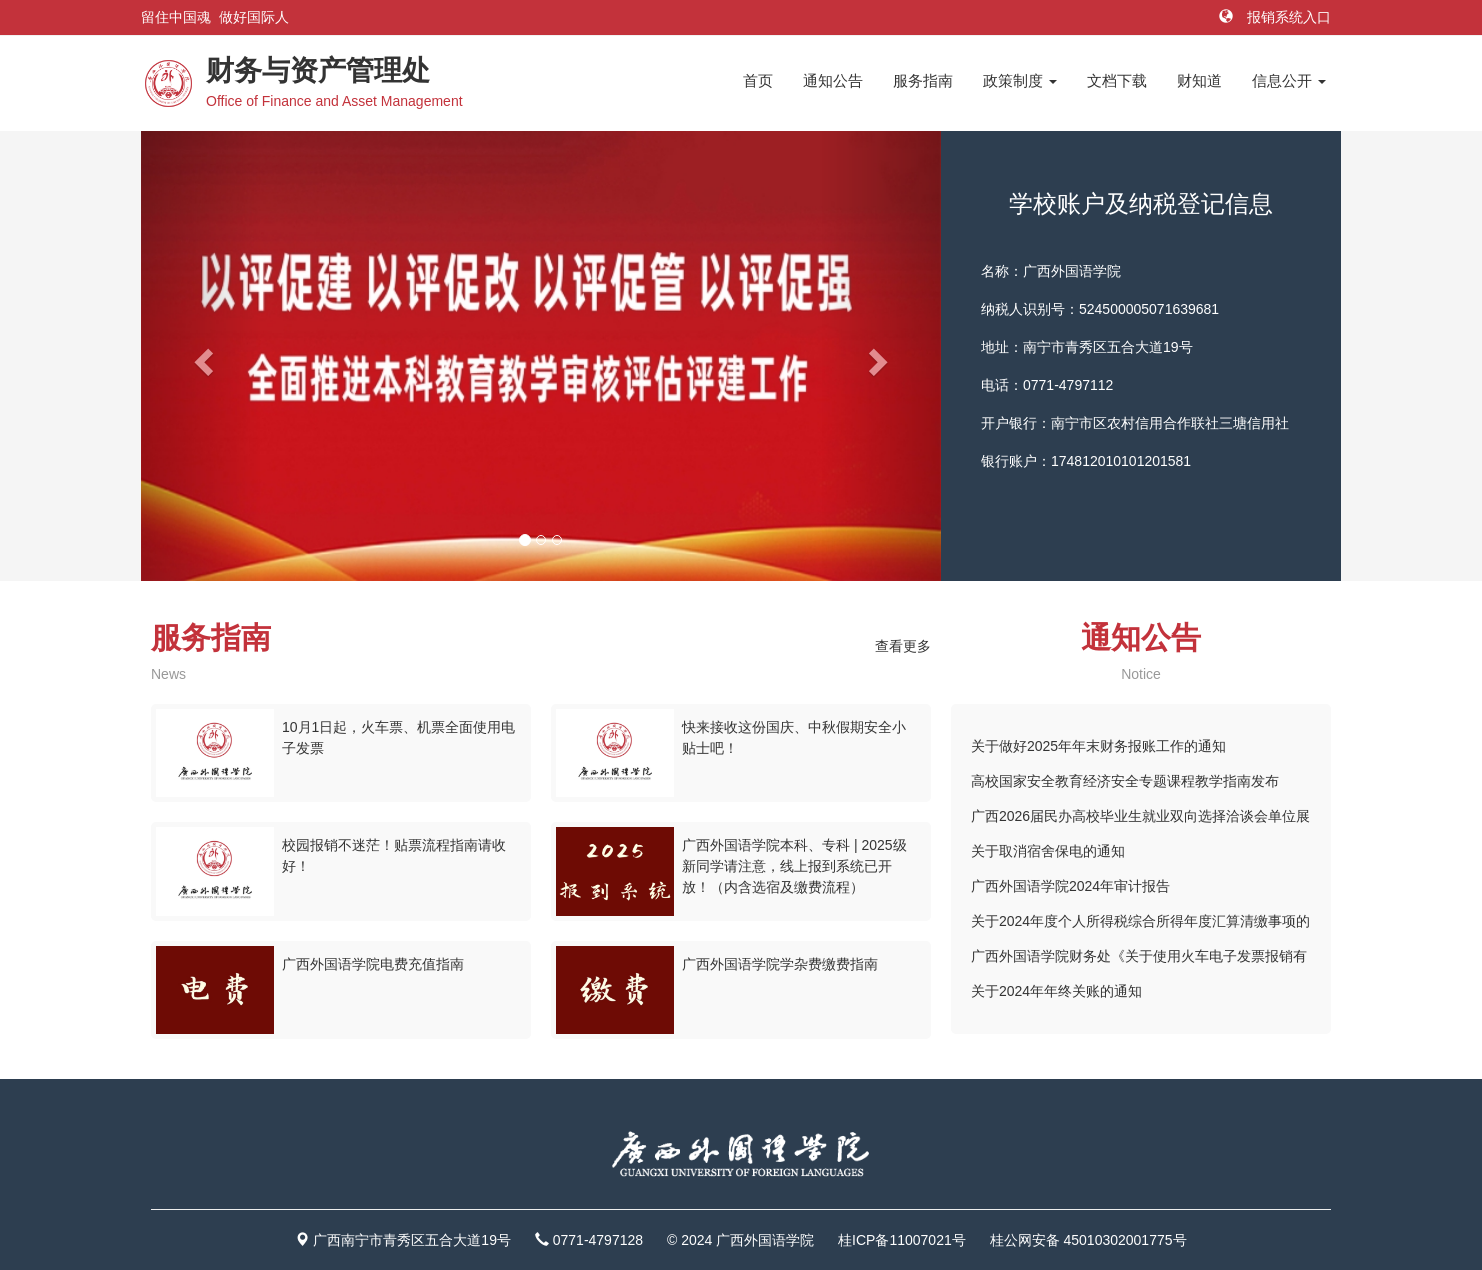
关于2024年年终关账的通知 (1056, 991)
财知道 (1199, 80)
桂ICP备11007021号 (902, 1240)
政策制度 (1020, 80)
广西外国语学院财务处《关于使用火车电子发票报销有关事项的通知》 (1139, 961)
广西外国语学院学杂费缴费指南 (780, 964)
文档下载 (1117, 80)
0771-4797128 (598, 1240)
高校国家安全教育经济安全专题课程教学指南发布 (1125, 781)
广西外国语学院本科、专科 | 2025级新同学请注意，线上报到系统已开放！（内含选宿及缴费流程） (794, 866)
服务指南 (923, 80)
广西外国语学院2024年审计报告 (1070, 886)
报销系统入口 (1275, 17)
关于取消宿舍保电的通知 (1048, 851)
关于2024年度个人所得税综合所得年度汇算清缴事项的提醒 (1140, 926)
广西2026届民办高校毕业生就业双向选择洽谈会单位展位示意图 (1140, 821)
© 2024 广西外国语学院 (740, 1240)
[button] (201, 356)
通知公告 (833, 80)
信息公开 (1289, 80)
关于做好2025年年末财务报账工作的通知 (1098, 746)
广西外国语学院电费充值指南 (373, 964)
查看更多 (903, 646)
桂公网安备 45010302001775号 (1088, 1240)
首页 (758, 80)
